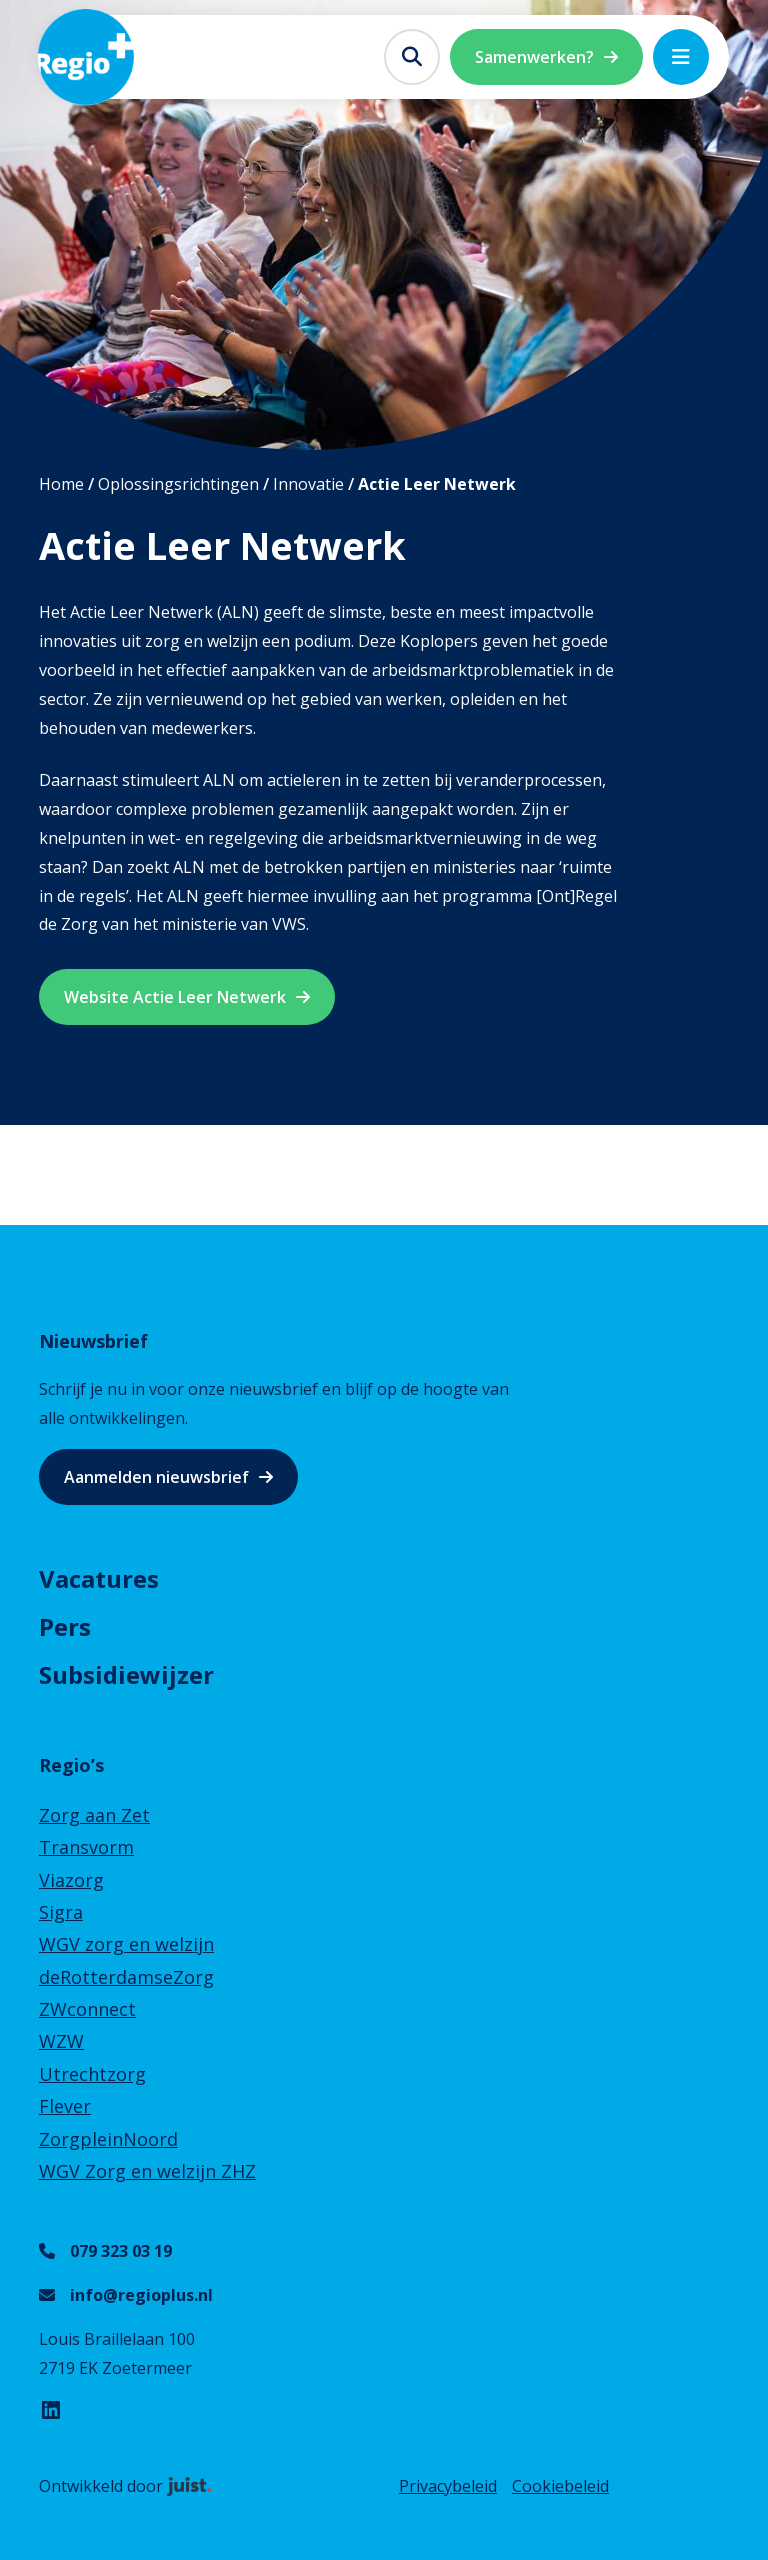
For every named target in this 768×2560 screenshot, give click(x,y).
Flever (65, 2106)
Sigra (61, 1912)
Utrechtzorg (92, 2074)
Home (61, 484)
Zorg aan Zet (94, 1815)
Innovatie (308, 484)
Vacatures (99, 1578)
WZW (61, 2041)
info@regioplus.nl (141, 2295)
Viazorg (71, 1880)
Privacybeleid (448, 2486)
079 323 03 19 (121, 2251)
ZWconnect (87, 2009)
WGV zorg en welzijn (126, 1944)
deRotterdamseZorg (126, 1977)
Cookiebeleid (560, 2486)
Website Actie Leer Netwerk (175, 997)
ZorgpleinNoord (108, 2139)
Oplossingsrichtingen (178, 484)
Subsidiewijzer (126, 1674)
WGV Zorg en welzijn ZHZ (147, 2171)
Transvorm (86, 1847)
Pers (65, 1626)
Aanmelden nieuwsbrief (156, 1477)
